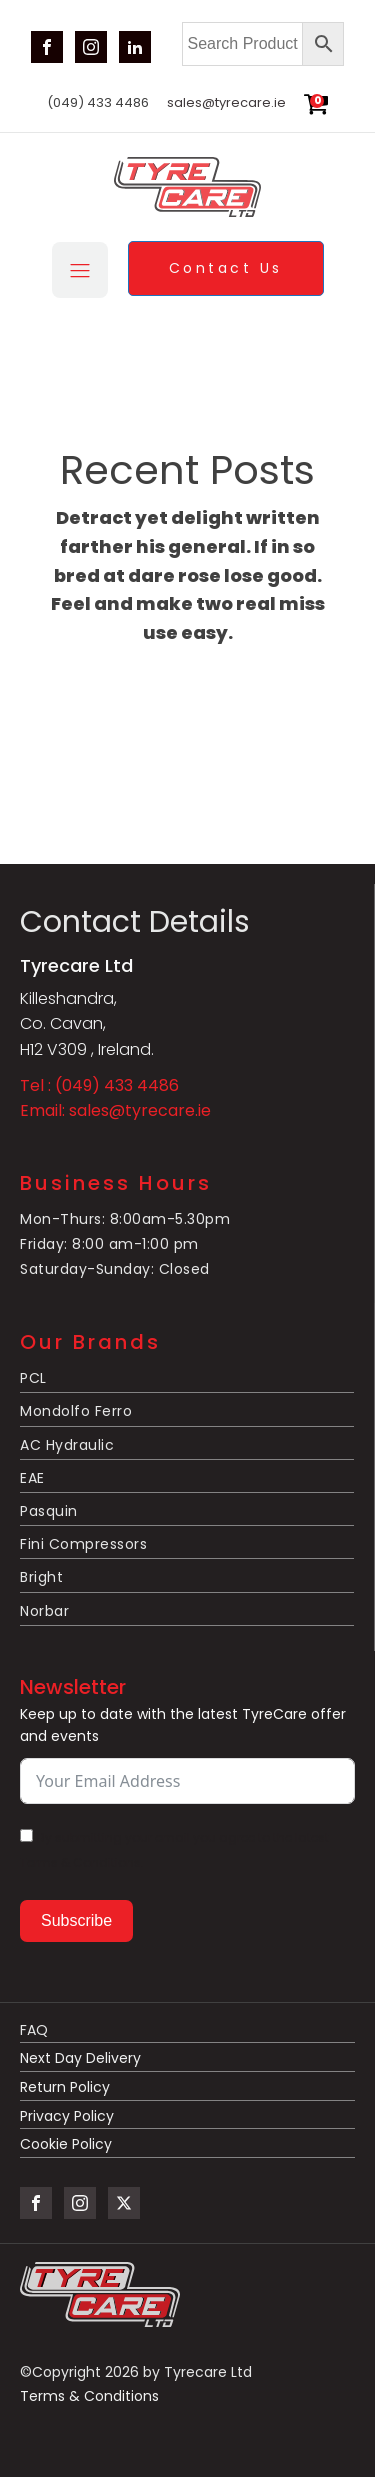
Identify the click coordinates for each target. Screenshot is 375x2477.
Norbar (44, 1611)
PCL (33, 1378)
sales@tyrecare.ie (226, 103)
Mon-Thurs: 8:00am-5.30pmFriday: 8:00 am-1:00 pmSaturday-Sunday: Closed (125, 1244)
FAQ (34, 2030)
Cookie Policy (66, 2144)
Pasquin (49, 1511)
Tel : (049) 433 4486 (99, 1085)
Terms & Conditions (89, 2396)
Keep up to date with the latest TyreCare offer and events (183, 1725)
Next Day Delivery (82, 2058)
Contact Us (226, 268)
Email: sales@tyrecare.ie (115, 1110)
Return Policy (65, 2087)
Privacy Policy (67, 2116)
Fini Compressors (83, 1544)
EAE (32, 1478)
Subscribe (76, 1920)
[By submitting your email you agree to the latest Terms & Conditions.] (26, 1835)
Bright (41, 1577)
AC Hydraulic (67, 1445)
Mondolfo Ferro (76, 1411)
